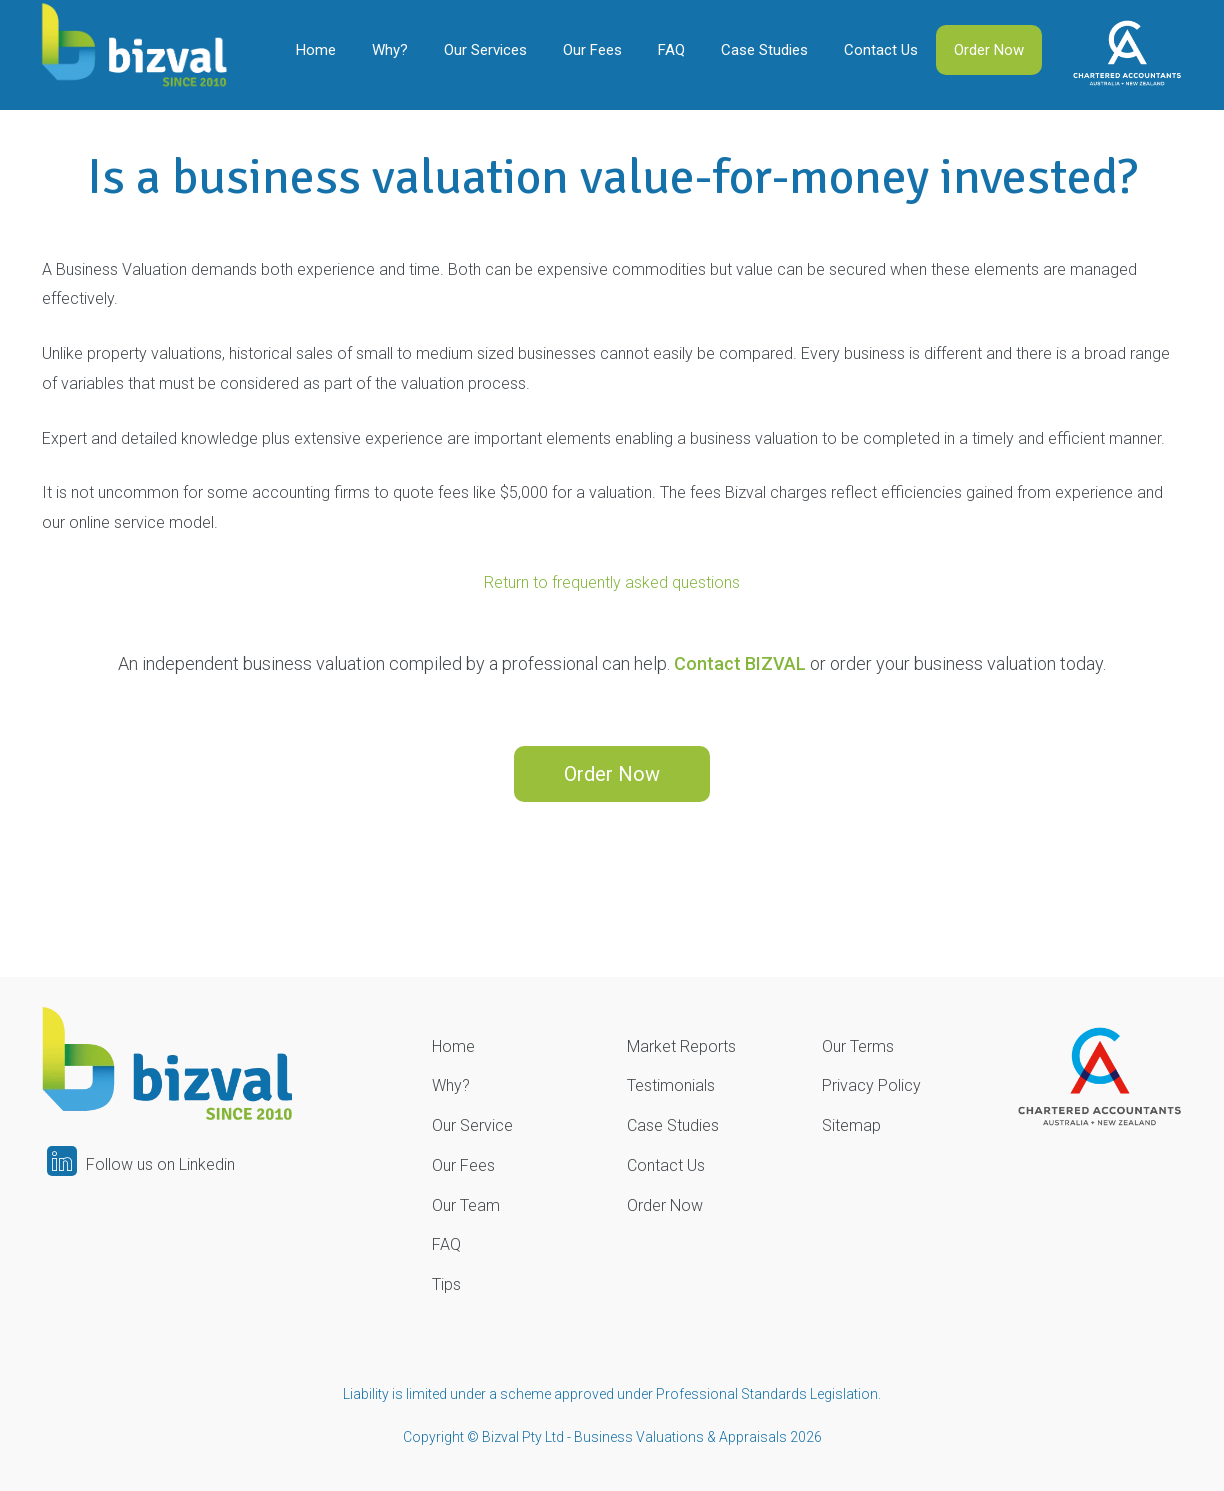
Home (316, 50)
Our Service (472, 1125)
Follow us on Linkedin (141, 1164)
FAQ (671, 50)
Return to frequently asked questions (612, 582)
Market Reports (681, 1046)
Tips (446, 1284)
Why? (390, 50)
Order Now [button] (612, 774)
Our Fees (592, 50)
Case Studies (764, 50)
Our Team (466, 1205)
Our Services (485, 50)
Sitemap (851, 1125)
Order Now (989, 50)
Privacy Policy (871, 1085)
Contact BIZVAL (740, 663)
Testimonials (671, 1085)
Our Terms (858, 1046)
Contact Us (881, 50)
